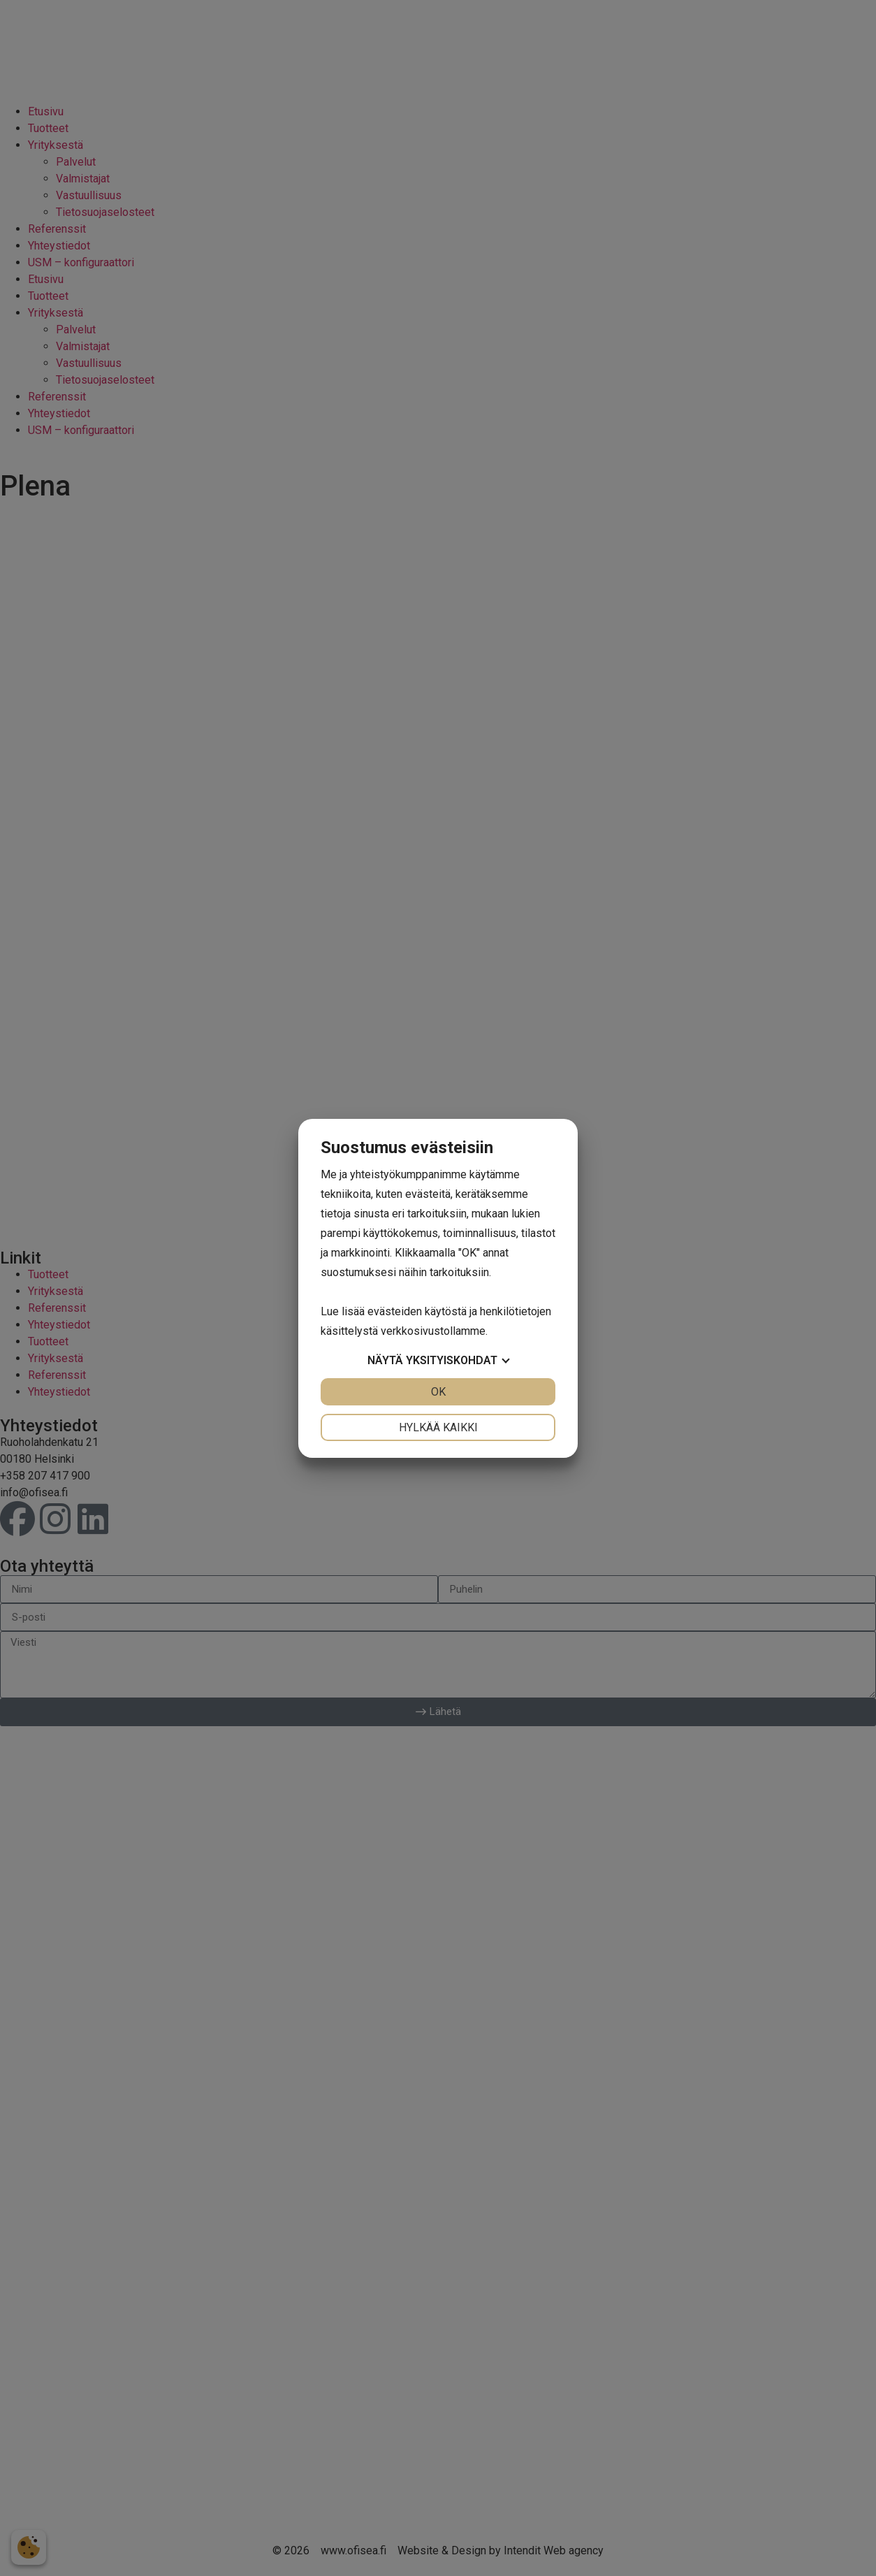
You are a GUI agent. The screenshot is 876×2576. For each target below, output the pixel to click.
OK (438, 1391)
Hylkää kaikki (438, 1427)
